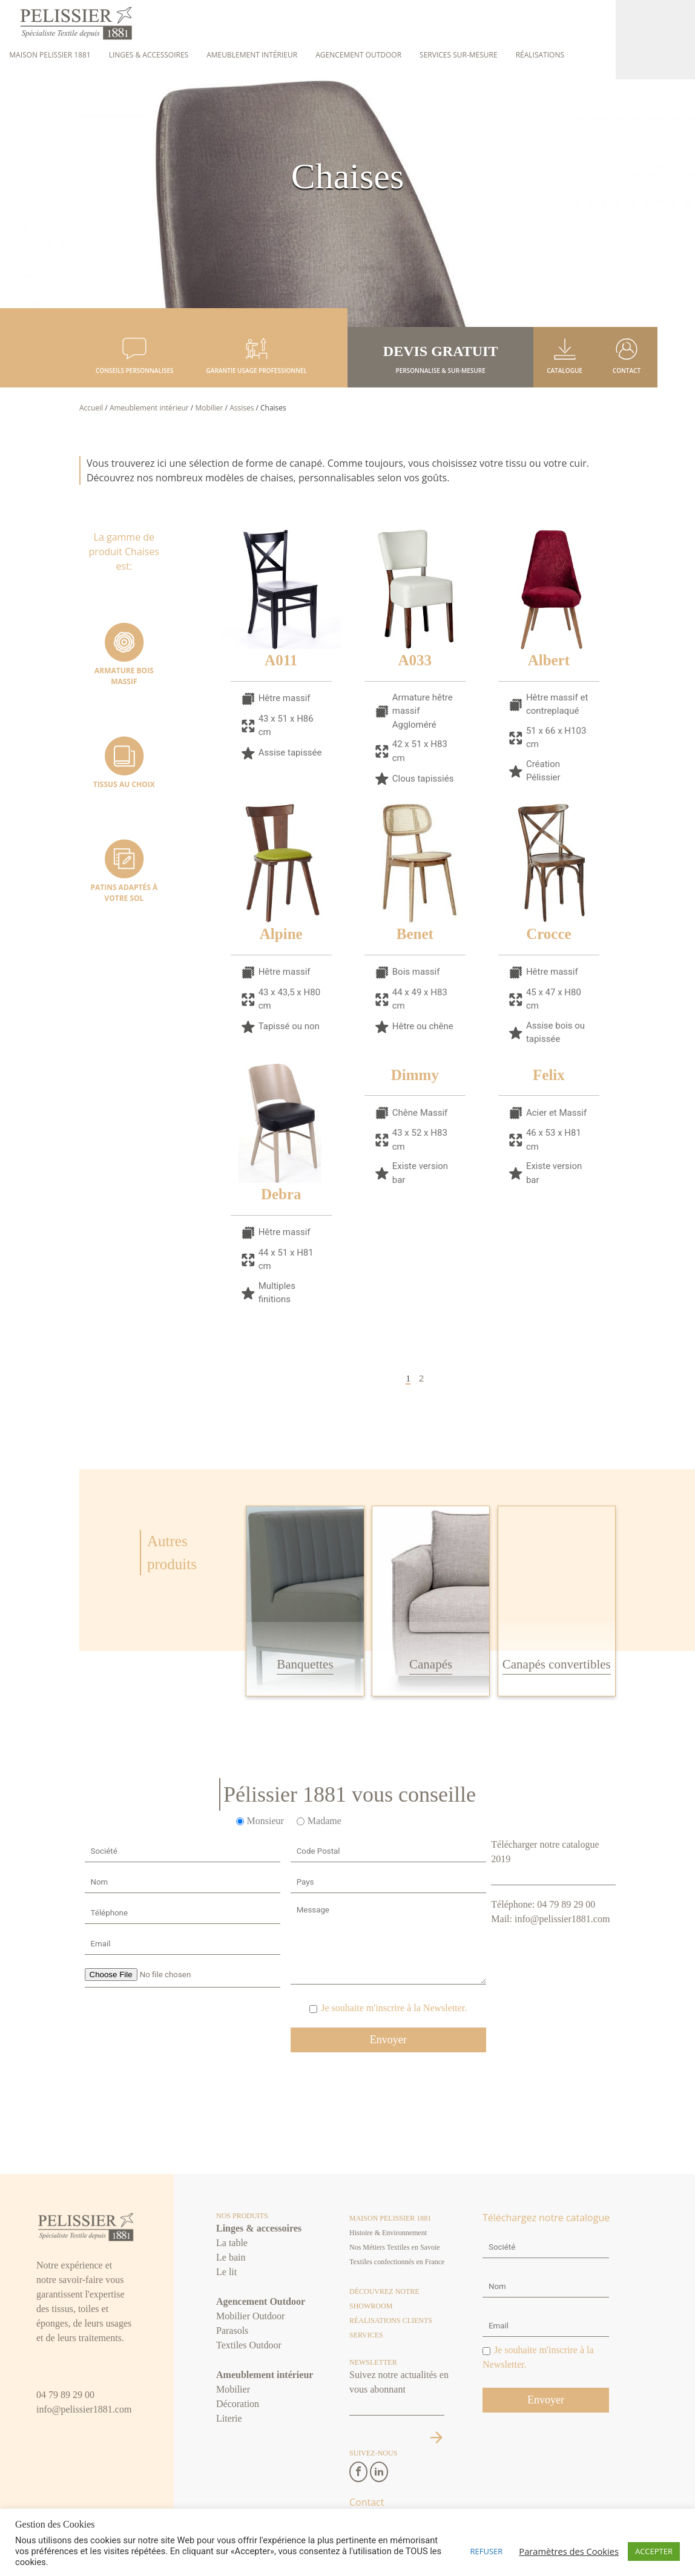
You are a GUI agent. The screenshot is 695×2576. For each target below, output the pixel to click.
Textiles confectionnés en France (396, 2262)
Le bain (230, 2258)
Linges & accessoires (148, 55)
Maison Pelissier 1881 (49, 55)
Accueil (91, 408)
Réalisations (540, 55)
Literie (229, 2419)
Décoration (237, 2404)
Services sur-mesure (459, 55)
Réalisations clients (390, 2321)
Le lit (226, 2272)
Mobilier (209, 408)
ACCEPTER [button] (654, 2551)
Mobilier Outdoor (250, 2316)
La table (232, 2243)
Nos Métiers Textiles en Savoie (394, 2248)
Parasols (232, 2331)
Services (366, 2335)
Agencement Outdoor (358, 55)
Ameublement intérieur (251, 55)
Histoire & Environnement (388, 2233)
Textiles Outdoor (249, 2345)
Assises (241, 408)
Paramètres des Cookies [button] (569, 2551)
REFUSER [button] (486, 2551)
